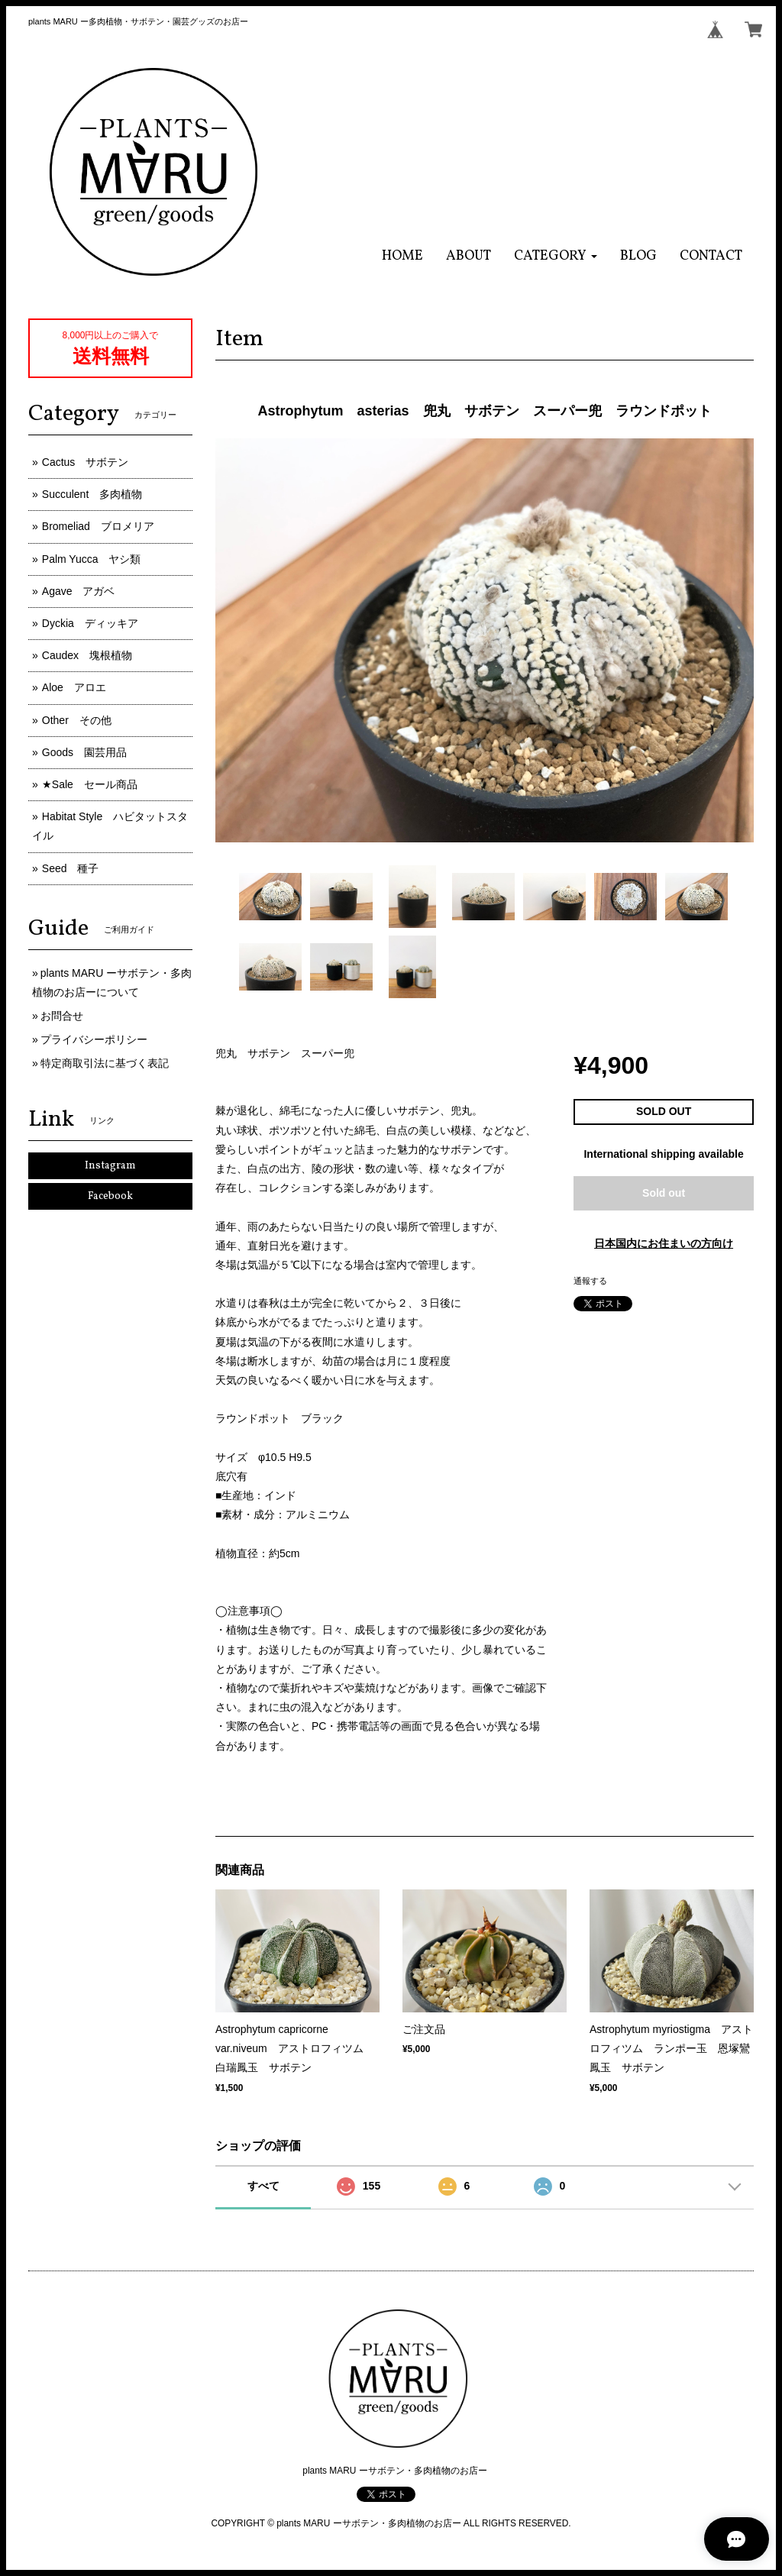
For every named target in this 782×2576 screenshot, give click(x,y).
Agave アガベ (78, 591)
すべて (263, 2186)
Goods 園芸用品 (84, 752)
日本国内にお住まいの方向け (663, 1243)
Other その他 (76, 720)
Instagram (110, 1166)
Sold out (663, 1193)
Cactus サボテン (85, 462)
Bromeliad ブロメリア (98, 526)
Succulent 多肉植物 (92, 494)
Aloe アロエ (74, 687)
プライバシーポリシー (93, 1039)
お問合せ (61, 1016)
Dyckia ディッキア (90, 623)
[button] (555, 256)
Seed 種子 (70, 868)
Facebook (110, 1196)
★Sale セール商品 (89, 784)
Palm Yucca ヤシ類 (91, 559)
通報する (590, 1280)
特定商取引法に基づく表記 (104, 1063)
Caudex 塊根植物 (87, 655)
